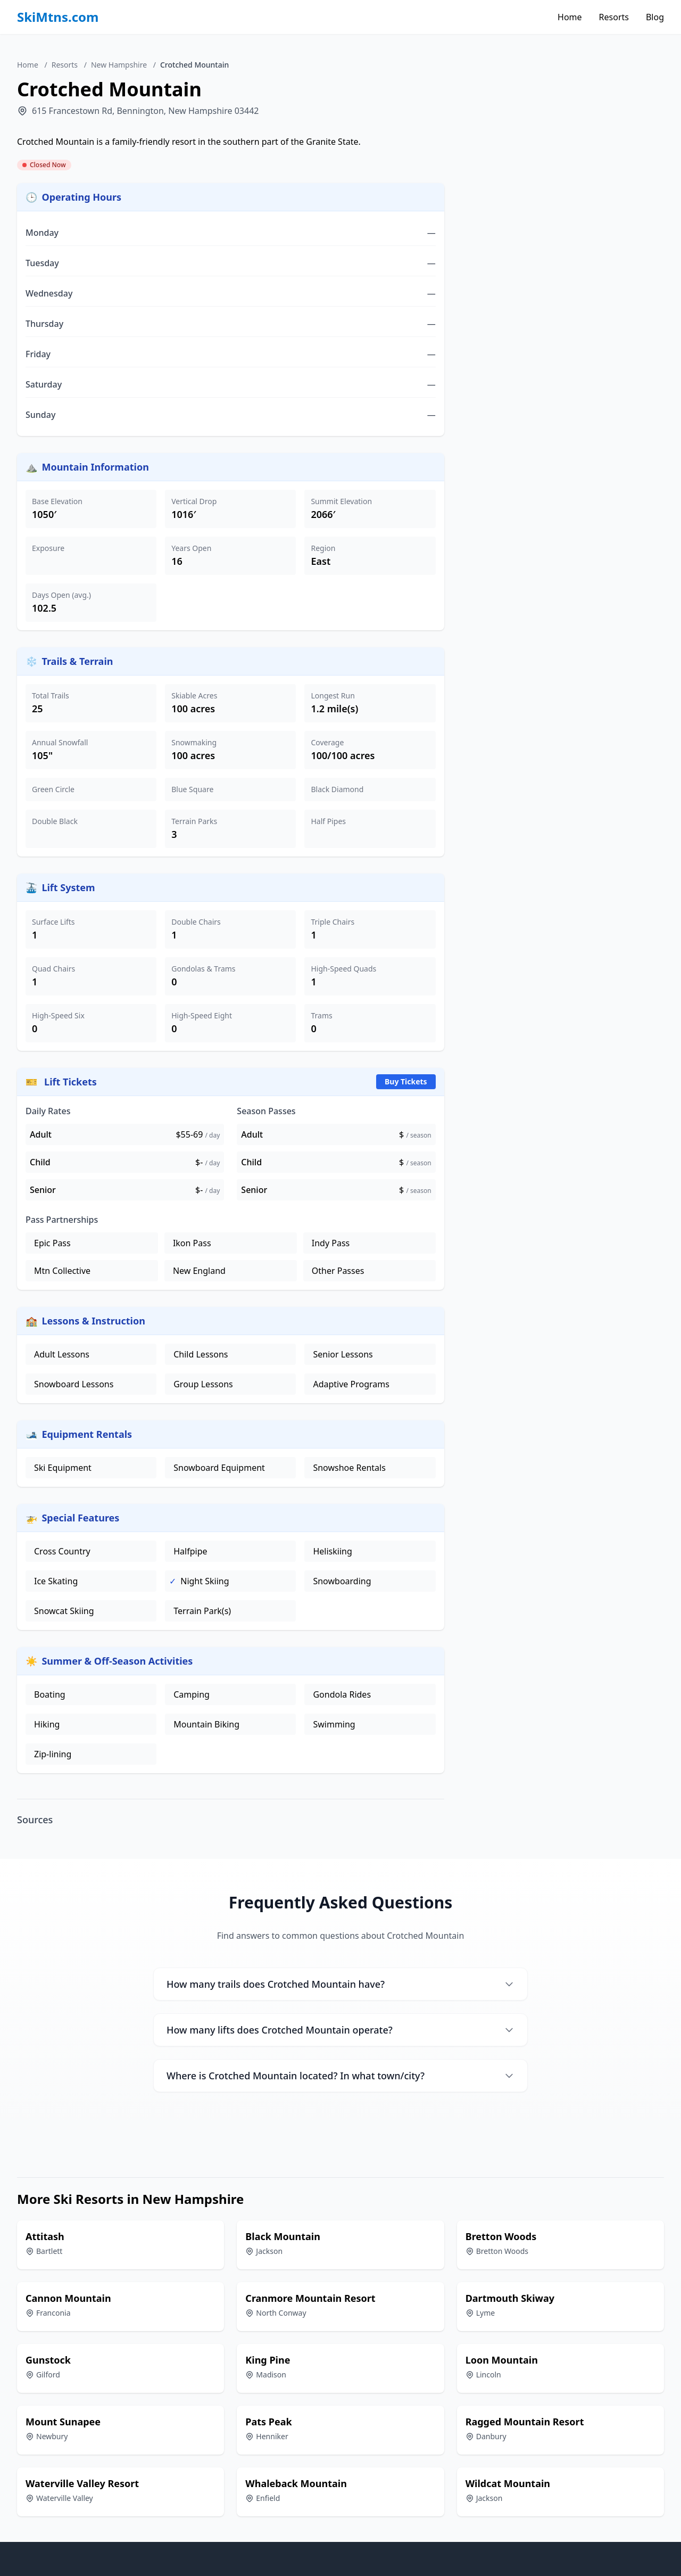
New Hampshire (119, 65)
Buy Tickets (406, 1081)
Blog (655, 17)
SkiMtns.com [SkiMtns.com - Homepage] (58, 17)
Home (570, 17)
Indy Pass (331, 1243)
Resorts (614, 17)
